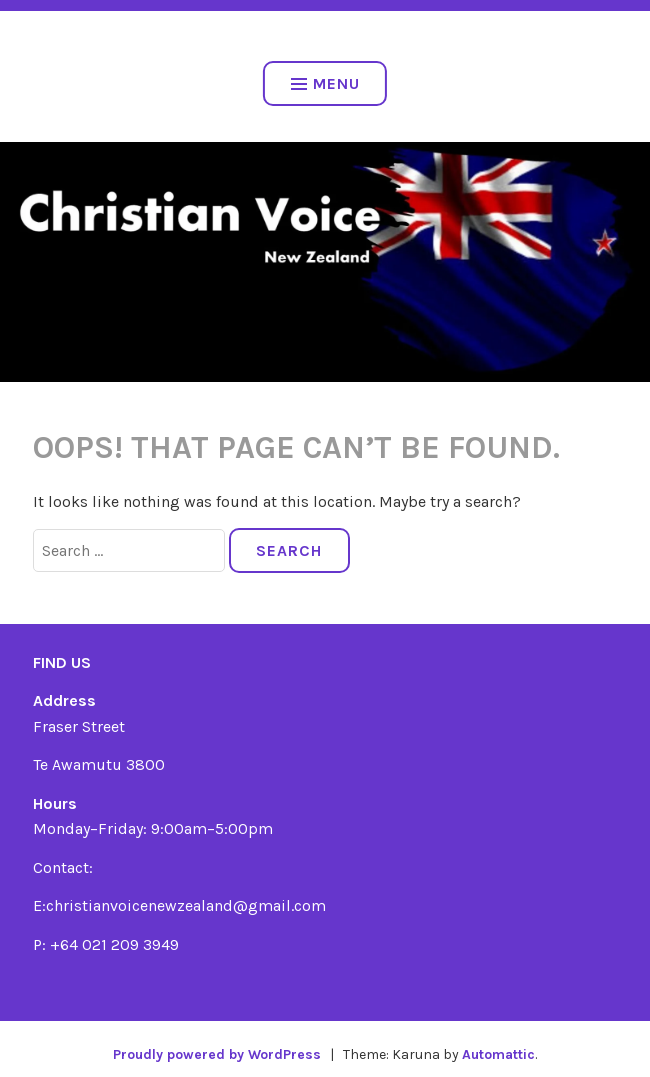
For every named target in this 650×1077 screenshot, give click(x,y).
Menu (325, 83)
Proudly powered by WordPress (217, 1054)
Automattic (498, 1054)
